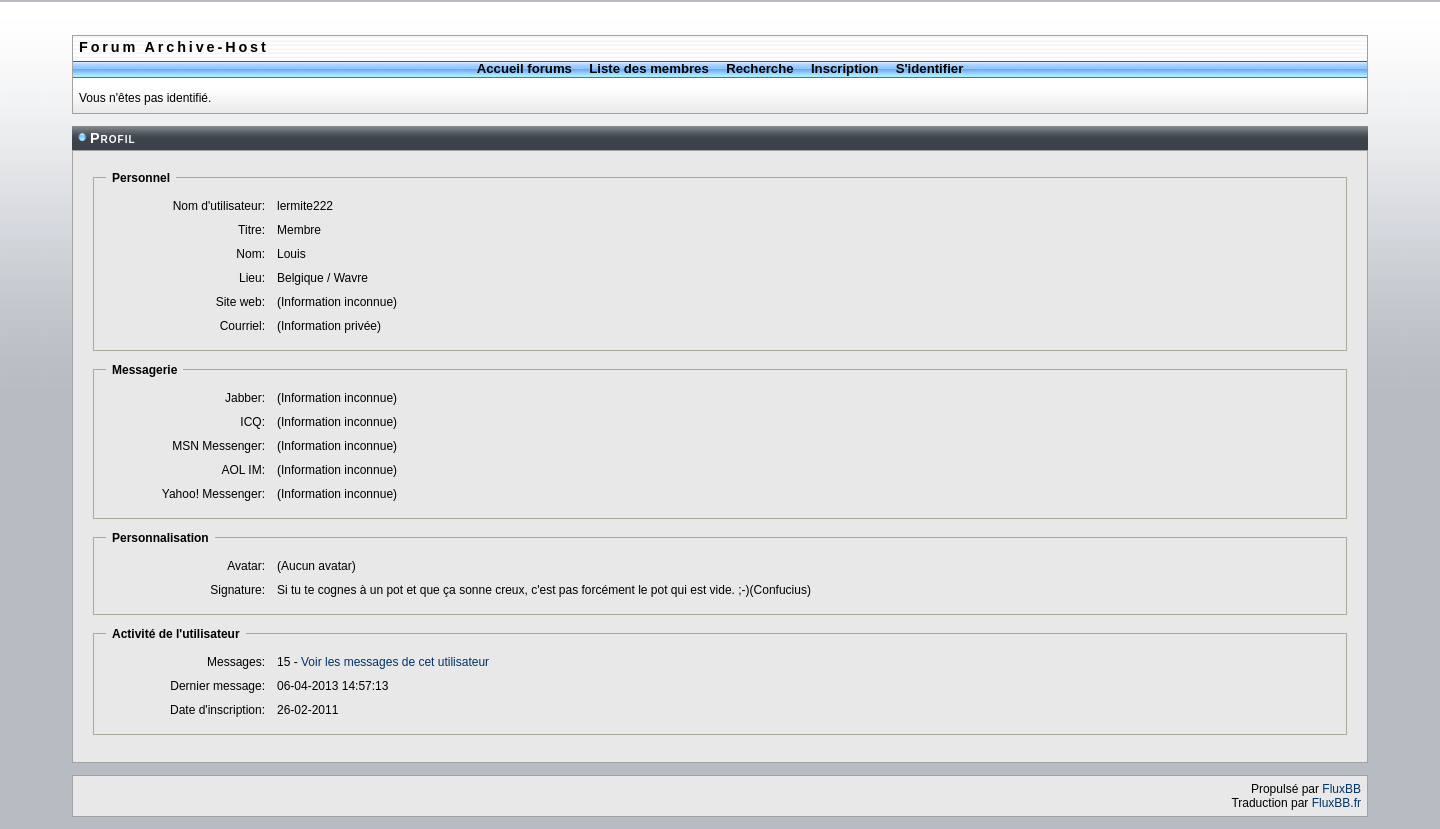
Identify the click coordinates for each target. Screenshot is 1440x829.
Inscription (844, 68)
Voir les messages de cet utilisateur (395, 662)
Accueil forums (524, 68)
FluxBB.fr (1336, 803)
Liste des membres (648, 68)
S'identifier (930, 68)
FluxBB (1341, 789)
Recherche (759, 68)
